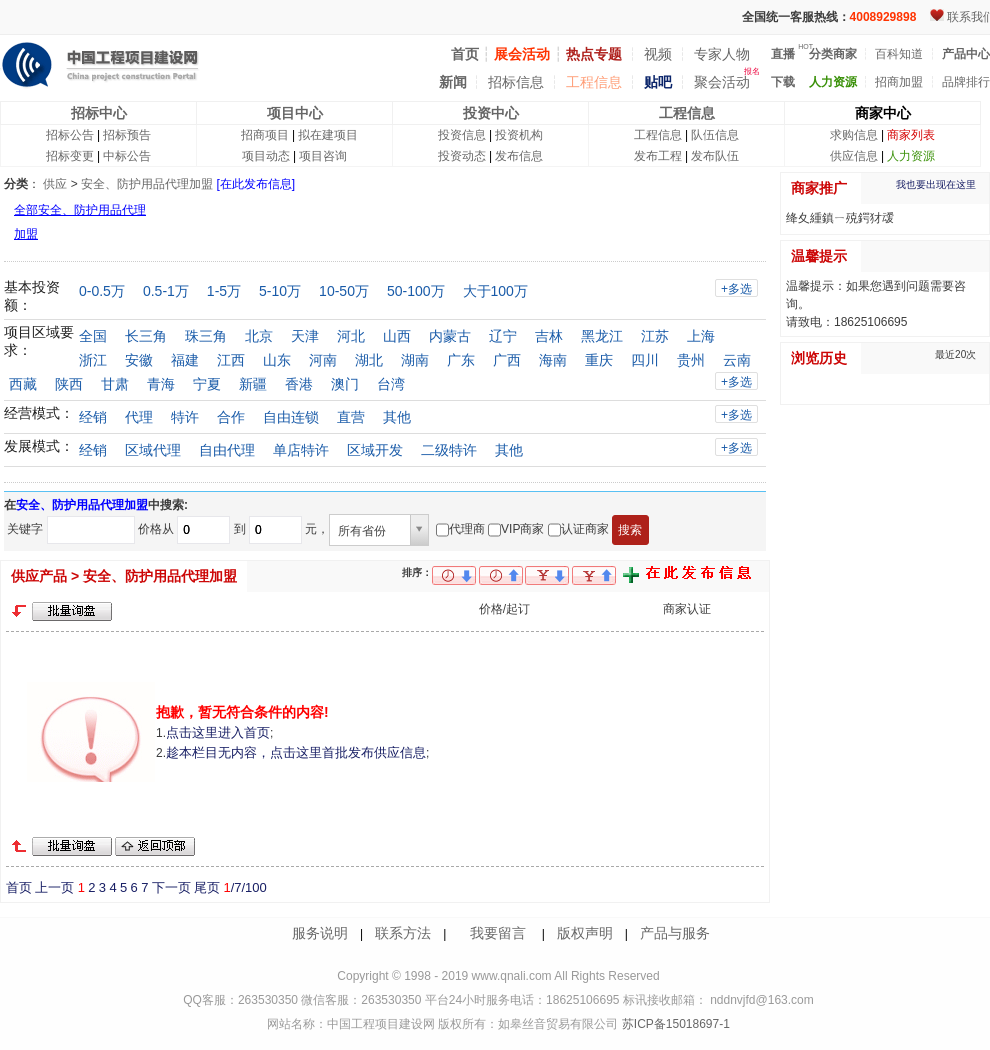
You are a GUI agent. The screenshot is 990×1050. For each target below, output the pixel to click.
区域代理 (153, 450)
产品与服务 (675, 933)
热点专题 (594, 54)
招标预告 (127, 135)
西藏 (23, 384)
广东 (461, 360)
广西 (507, 360)
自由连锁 (291, 417)
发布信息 (519, 156)
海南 (553, 360)
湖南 (415, 360)
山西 (397, 336)
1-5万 (224, 291)
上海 (701, 336)
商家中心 (883, 113)
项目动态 (266, 156)
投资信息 (462, 135)
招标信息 (516, 82)
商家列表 (911, 135)
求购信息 (854, 135)
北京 (259, 336)
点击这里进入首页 (218, 732)
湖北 (369, 360)
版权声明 (585, 933)
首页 (19, 887)
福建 (185, 360)
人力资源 (911, 156)
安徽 (139, 360)
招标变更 (70, 156)
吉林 (549, 336)
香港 (299, 384)
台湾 (391, 384)
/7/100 (244, 887)
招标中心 (99, 113)
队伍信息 (715, 135)
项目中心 (295, 113)
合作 (231, 417)
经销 (93, 417)
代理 (139, 417)
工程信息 (594, 82)
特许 (185, 417)
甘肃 (115, 384)
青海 (161, 384)
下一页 (171, 887)
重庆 (599, 360)
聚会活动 (722, 82)
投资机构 (519, 135)
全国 (93, 336)
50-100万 (416, 291)
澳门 (345, 384)
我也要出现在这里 (936, 184)
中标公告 (127, 156)
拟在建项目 (328, 135)
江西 (231, 360)
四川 (645, 360)
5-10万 (280, 291)
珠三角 (206, 336)
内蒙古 (450, 336)
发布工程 (658, 156)
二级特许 (449, 450)
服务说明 (320, 933)
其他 (397, 417)
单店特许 (301, 450)
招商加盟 (899, 82)
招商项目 (265, 135)
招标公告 (70, 135)
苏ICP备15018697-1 (673, 1024)
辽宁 (503, 336)
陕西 (69, 384)
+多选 (736, 289)
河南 (323, 360)
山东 (277, 360)
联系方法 (403, 933)
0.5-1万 (166, 291)
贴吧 (658, 82)
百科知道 (899, 54)
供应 (55, 184)
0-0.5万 (102, 291)
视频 (658, 54)
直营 (351, 417)
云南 (737, 360)
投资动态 (462, 156)
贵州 (691, 360)
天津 (305, 336)
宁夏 (207, 384)
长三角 (146, 336)
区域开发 (375, 450)
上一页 (54, 887)
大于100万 (495, 291)
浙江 (93, 360)
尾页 (207, 887)
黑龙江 (602, 336)
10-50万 (344, 291)
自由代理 (227, 450)
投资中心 (491, 113)
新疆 (253, 384)
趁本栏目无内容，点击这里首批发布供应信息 (296, 752)
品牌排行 (966, 82)
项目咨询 (323, 156)
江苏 (655, 336)
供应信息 (854, 156)
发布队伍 (715, 156)
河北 (351, 336)
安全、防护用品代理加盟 (147, 184)
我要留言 (498, 933)
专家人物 (722, 54)
